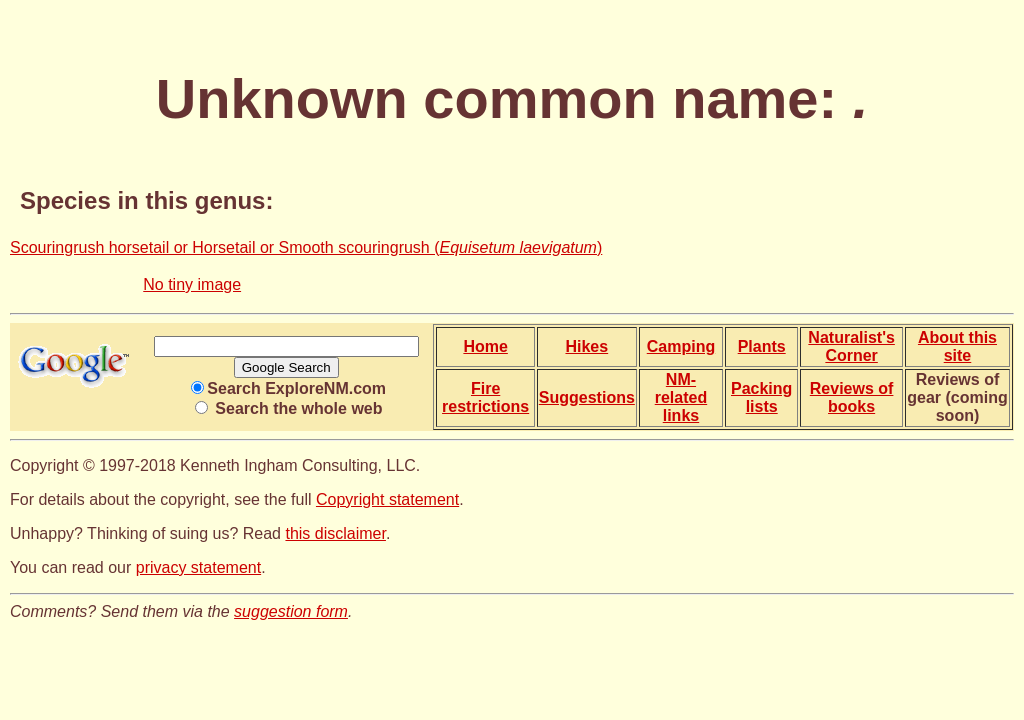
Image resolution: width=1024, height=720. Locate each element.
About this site (957, 346)
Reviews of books (852, 397)
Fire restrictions (485, 397)
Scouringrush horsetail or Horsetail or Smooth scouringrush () (306, 247)
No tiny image (192, 284)
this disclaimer (335, 533)
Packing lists (761, 397)
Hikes (586, 346)
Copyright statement (387, 499)
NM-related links (681, 397)
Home (485, 346)
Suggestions (587, 397)
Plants (762, 346)
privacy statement (198, 567)
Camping (681, 346)
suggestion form (291, 611)
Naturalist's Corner (851, 346)
